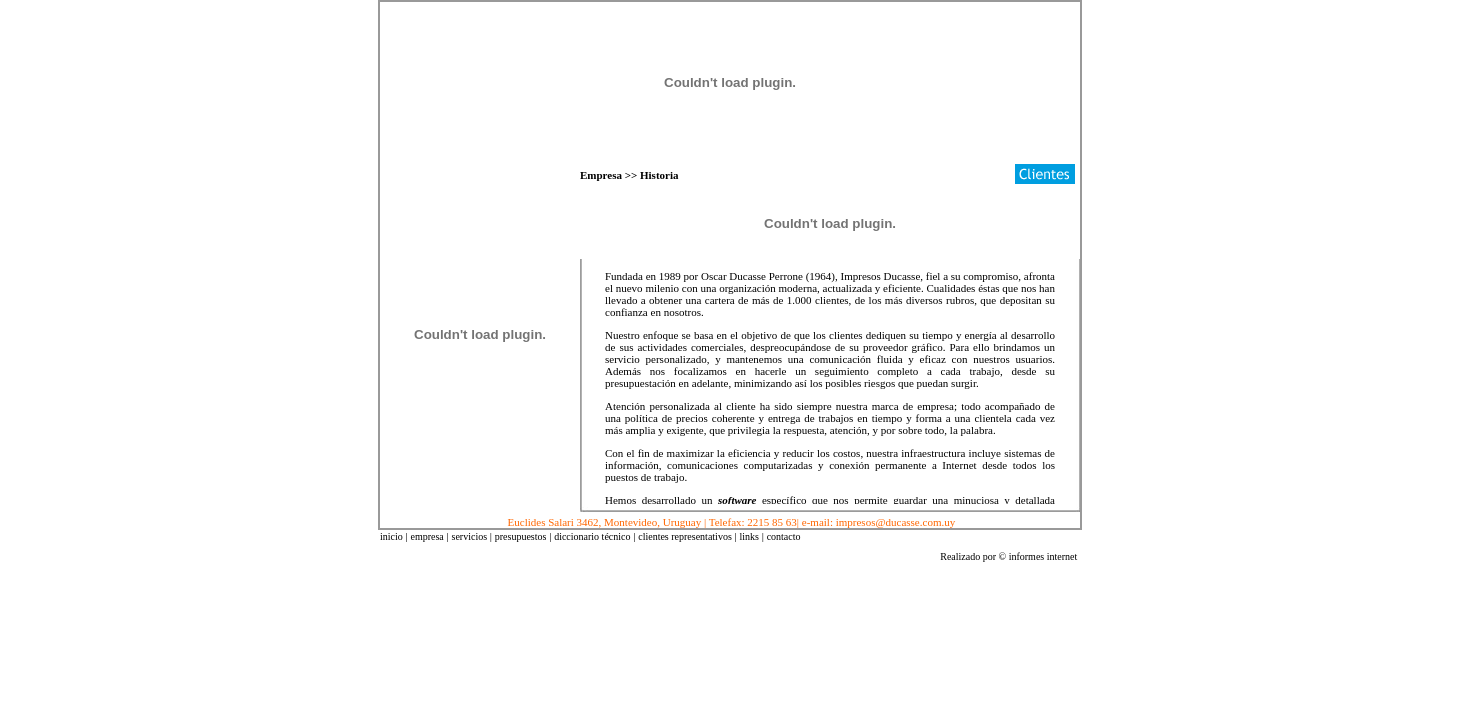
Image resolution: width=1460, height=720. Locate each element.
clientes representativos (685, 536)
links (748, 536)
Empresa (601, 175)
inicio (391, 536)
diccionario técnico (592, 536)
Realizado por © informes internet (1008, 556)
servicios (470, 536)
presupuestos (521, 536)
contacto (784, 536)
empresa (426, 536)
